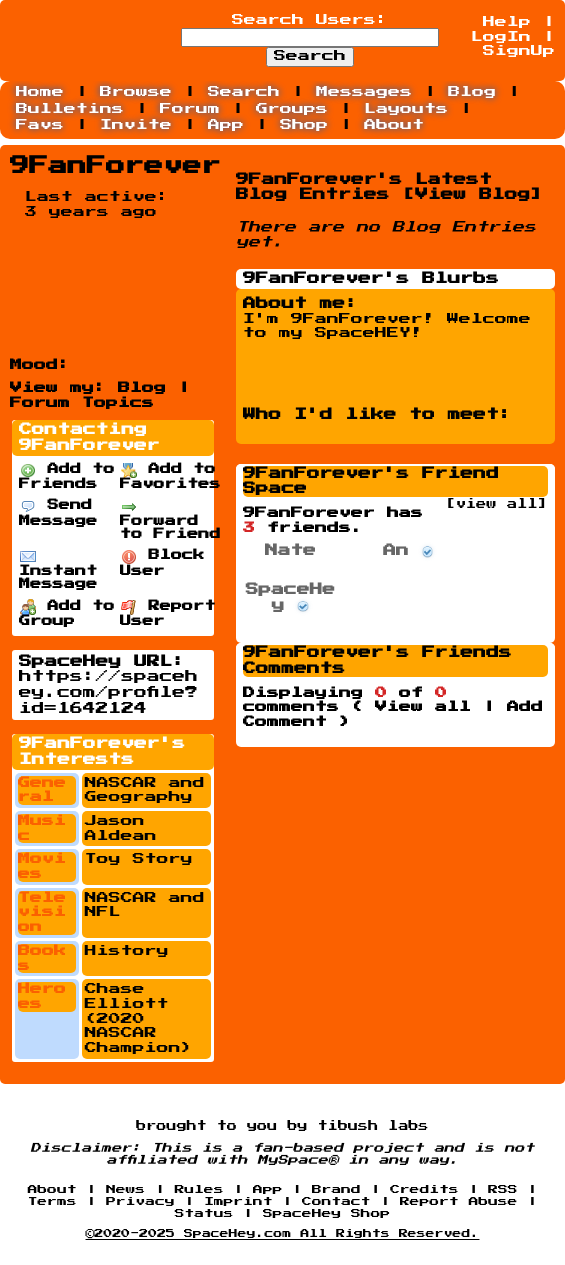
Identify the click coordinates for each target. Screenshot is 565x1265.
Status (204, 1213)
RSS (502, 1189)
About (394, 125)
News (125, 1189)
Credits (424, 1189)
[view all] (497, 504)
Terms (52, 1201)
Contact (336, 1201)
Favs (40, 125)
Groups (292, 109)
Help (507, 22)
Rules (199, 1189)
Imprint (238, 1201)
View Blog (472, 194)
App (226, 125)
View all (423, 707)
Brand (336, 1189)
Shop (304, 125)
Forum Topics (82, 403)
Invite (136, 125)
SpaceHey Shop (326, 1213)
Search (310, 56)
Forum (190, 109)
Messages (364, 92)
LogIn (501, 37)
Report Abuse (459, 1201)
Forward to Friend (170, 520)
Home (40, 92)
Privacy (140, 1201)
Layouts (406, 109)
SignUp (519, 51)
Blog (472, 92)
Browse (136, 92)
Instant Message (58, 570)
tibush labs (373, 1126)
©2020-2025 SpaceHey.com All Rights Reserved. (283, 1233)
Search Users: (310, 20)
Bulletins (70, 109)
